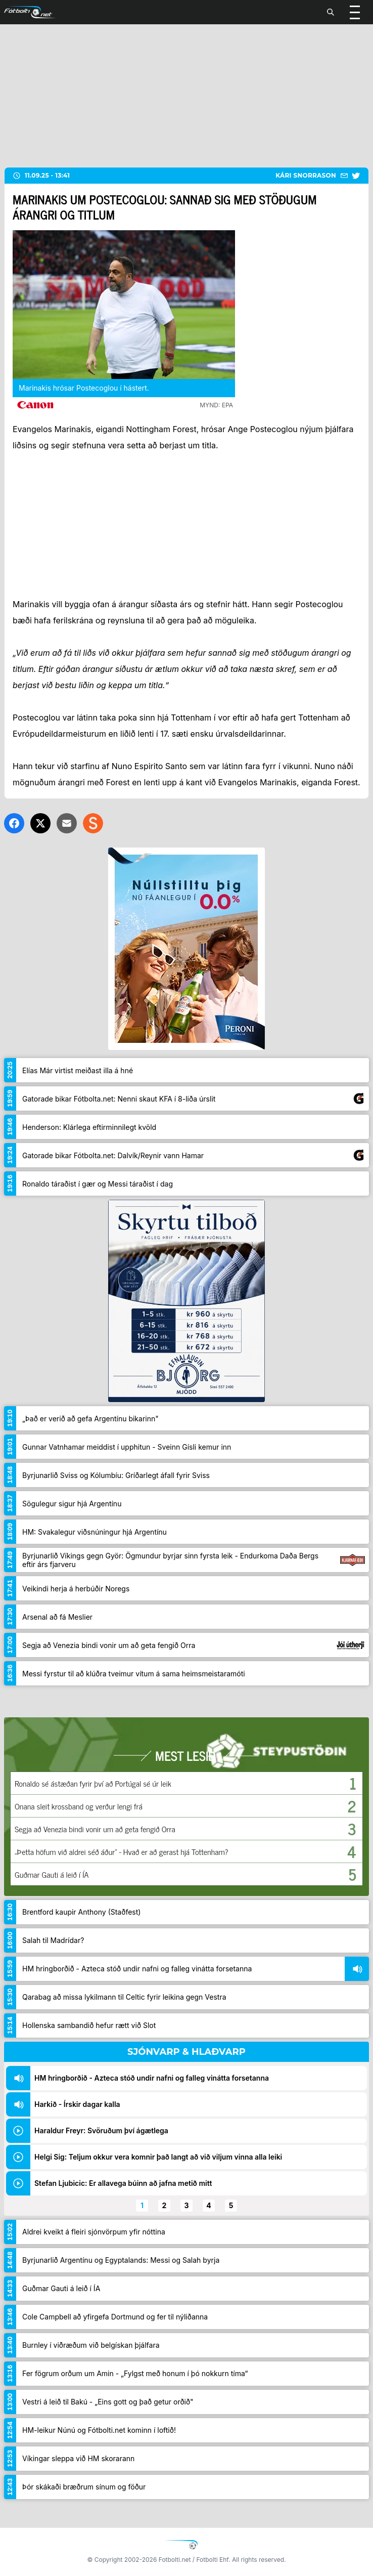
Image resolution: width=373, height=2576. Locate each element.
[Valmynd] (355, 12)
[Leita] (330, 12)
